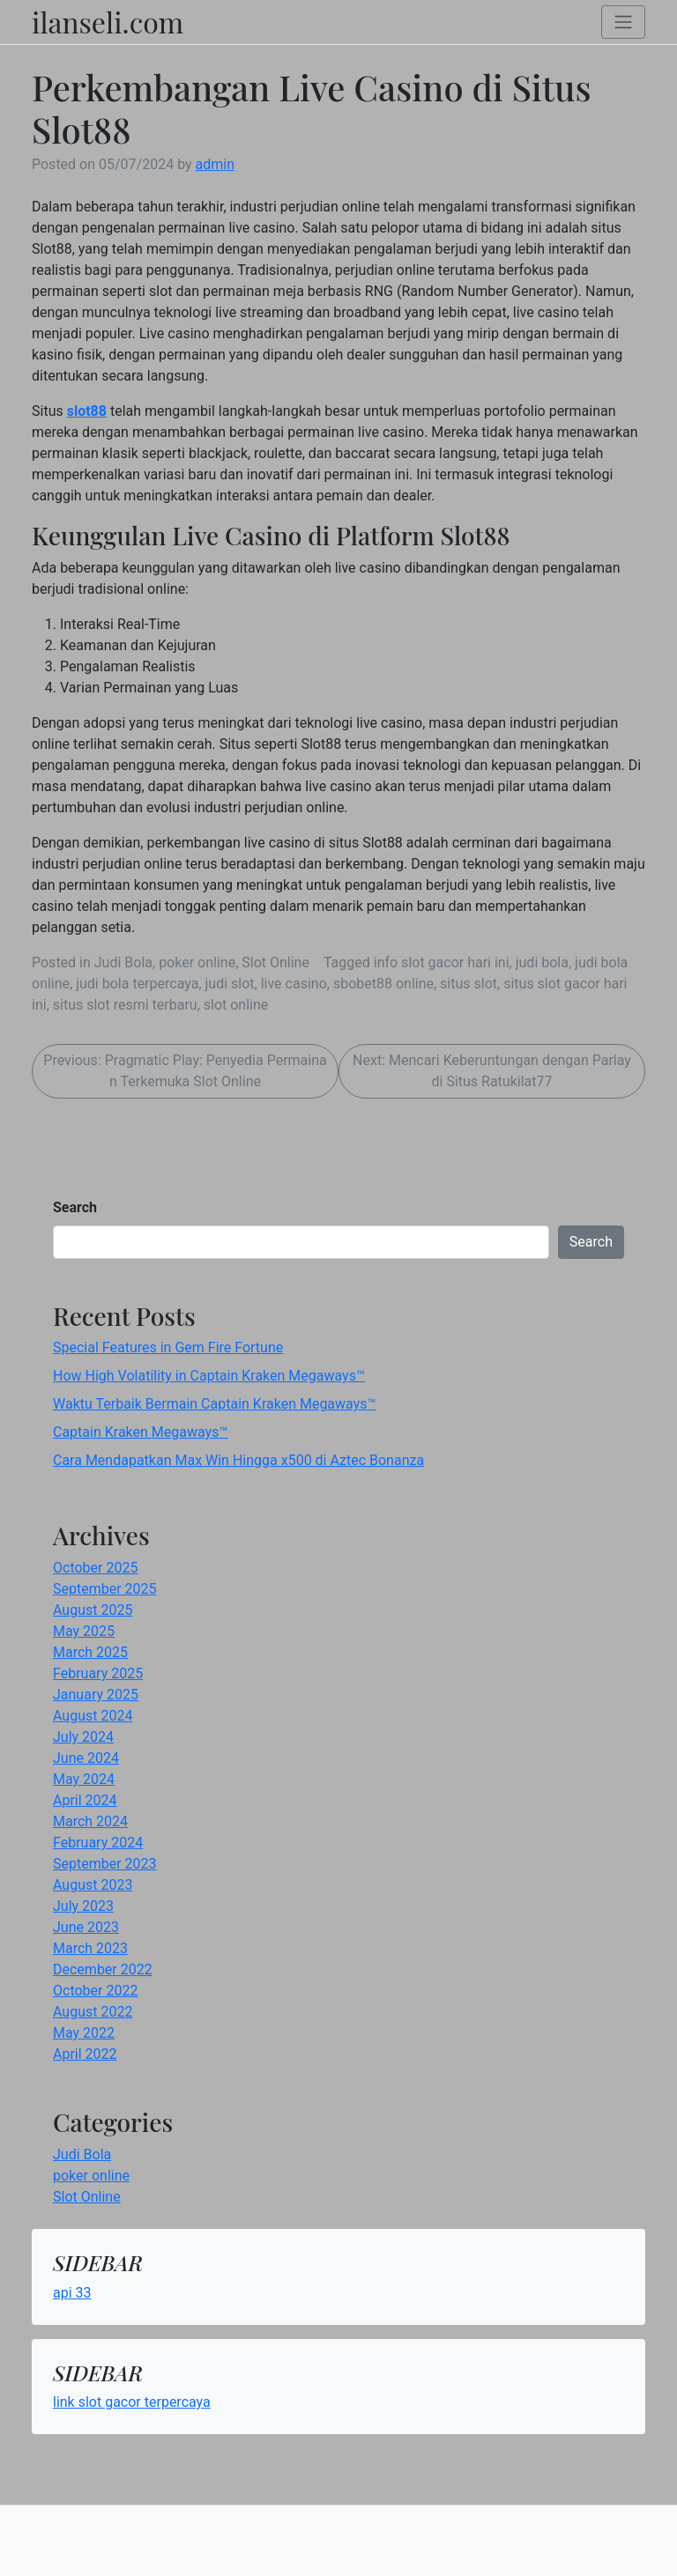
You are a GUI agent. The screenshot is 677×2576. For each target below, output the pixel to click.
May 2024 (84, 1779)
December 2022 (103, 1969)
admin (215, 164)
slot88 (87, 411)
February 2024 (98, 1842)
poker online (197, 962)
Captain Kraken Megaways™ (140, 1432)
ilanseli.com (107, 22)
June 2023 (86, 1927)
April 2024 (85, 1800)
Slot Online (275, 962)
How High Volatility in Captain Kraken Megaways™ (209, 1375)
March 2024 (90, 1821)
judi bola (542, 962)
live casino (294, 983)
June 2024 (86, 1758)
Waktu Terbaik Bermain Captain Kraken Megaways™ (214, 1403)
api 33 (72, 2292)
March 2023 (90, 1948)
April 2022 (85, 2054)
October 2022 (95, 1990)
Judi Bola (123, 962)
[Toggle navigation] (623, 22)
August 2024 (92, 1715)
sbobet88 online (383, 983)
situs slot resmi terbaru (125, 1004)
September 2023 (105, 1863)
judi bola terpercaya (137, 983)
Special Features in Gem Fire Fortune (168, 1347)
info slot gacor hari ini (442, 962)
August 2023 (92, 1884)
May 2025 (84, 1631)
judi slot (230, 983)
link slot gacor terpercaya (132, 2402)
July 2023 (83, 1906)
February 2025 (98, 1673)
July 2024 (83, 1736)
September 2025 (105, 1588)
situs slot (468, 983)
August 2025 (92, 1610)
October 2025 (95, 1567)
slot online (236, 1004)
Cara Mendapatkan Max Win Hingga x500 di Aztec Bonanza (238, 1460)
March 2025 (90, 1652)
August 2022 (92, 2011)
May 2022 (84, 2033)
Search (75, 1207)
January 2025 (95, 1694)
